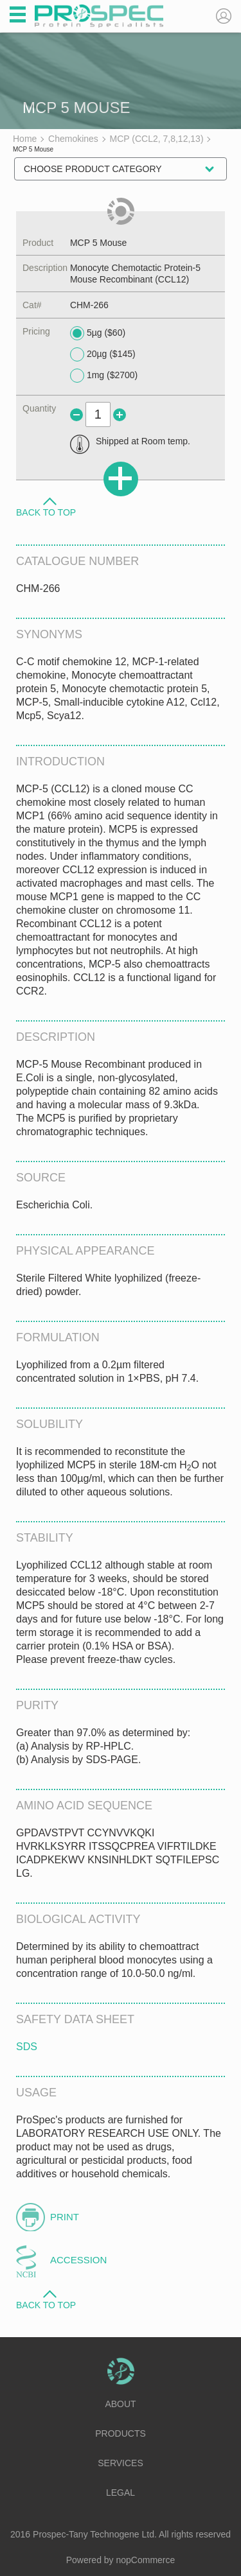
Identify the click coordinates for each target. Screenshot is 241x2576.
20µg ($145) (103, 354)
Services (120, 2463)
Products (120, 2433)
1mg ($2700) (104, 376)
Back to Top (46, 512)
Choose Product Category (93, 169)
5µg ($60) (97, 333)
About (120, 2404)
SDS (26, 2046)
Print (64, 2216)
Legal (120, 2492)
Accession (78, 2259)
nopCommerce (145, 2560)
